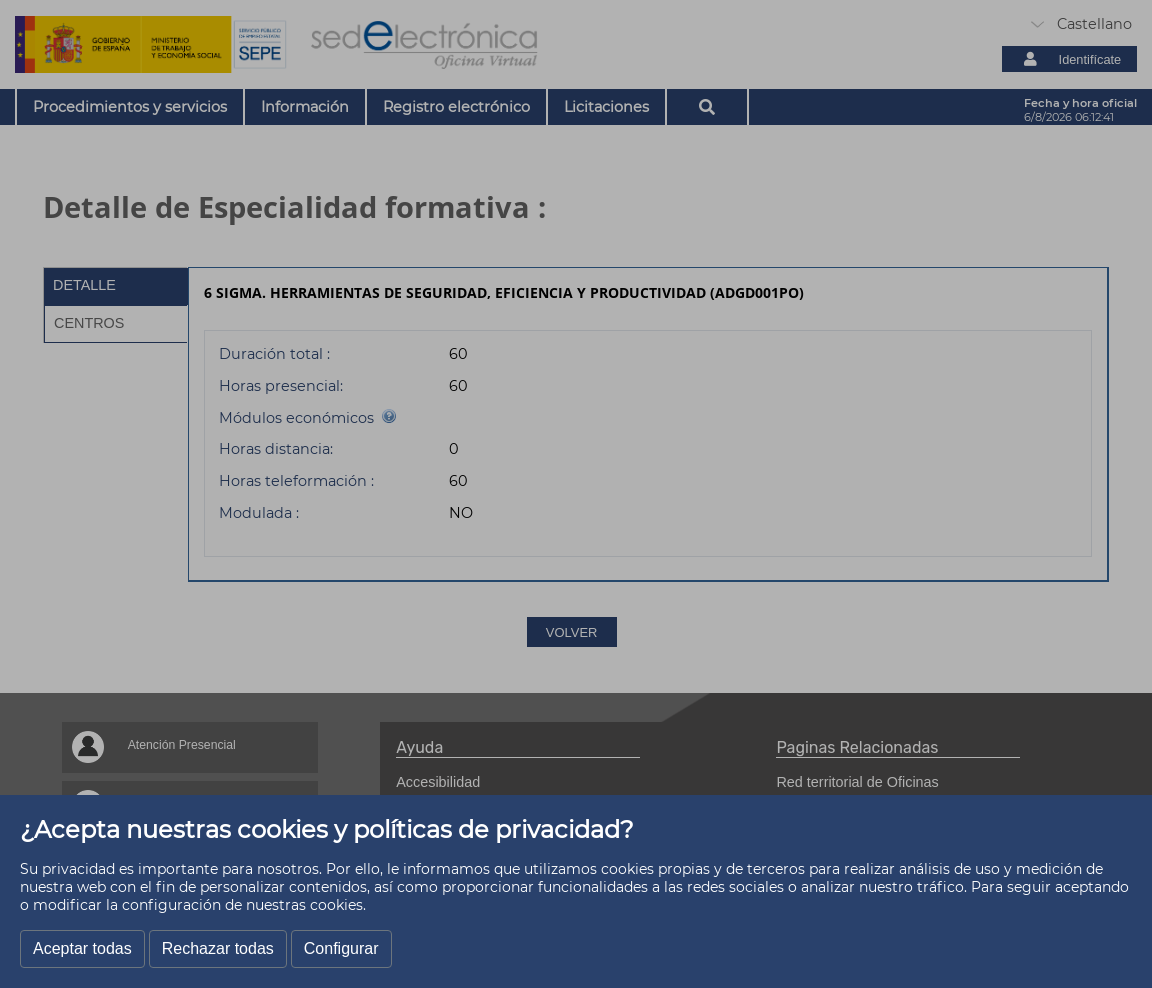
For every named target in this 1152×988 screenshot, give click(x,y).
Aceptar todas (82, 948)
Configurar (341, 948)
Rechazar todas (218, 948)
